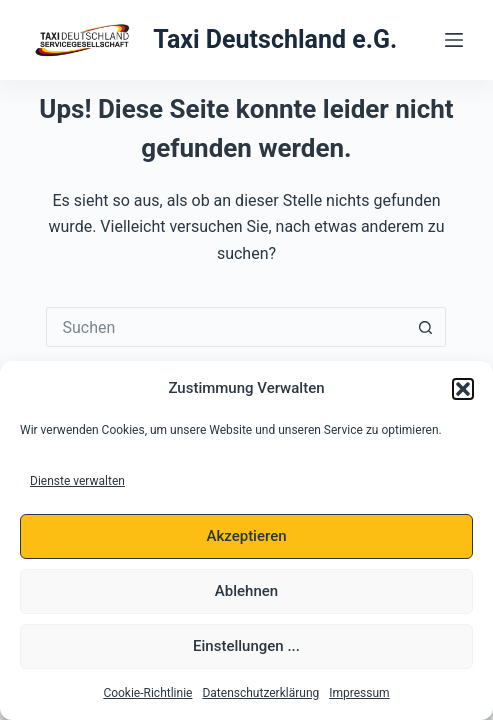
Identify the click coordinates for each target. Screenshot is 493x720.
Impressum (359, 693)
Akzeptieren (246, 536)
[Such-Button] (426, 327)
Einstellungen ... (246, 646)
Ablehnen (246, 591)
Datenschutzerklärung (260, 693)
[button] (463, 389)
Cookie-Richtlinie (147, 693)
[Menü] (454, 40)
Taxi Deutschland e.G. (275, 39)
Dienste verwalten (77, 481)
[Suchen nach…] (226, 327)
